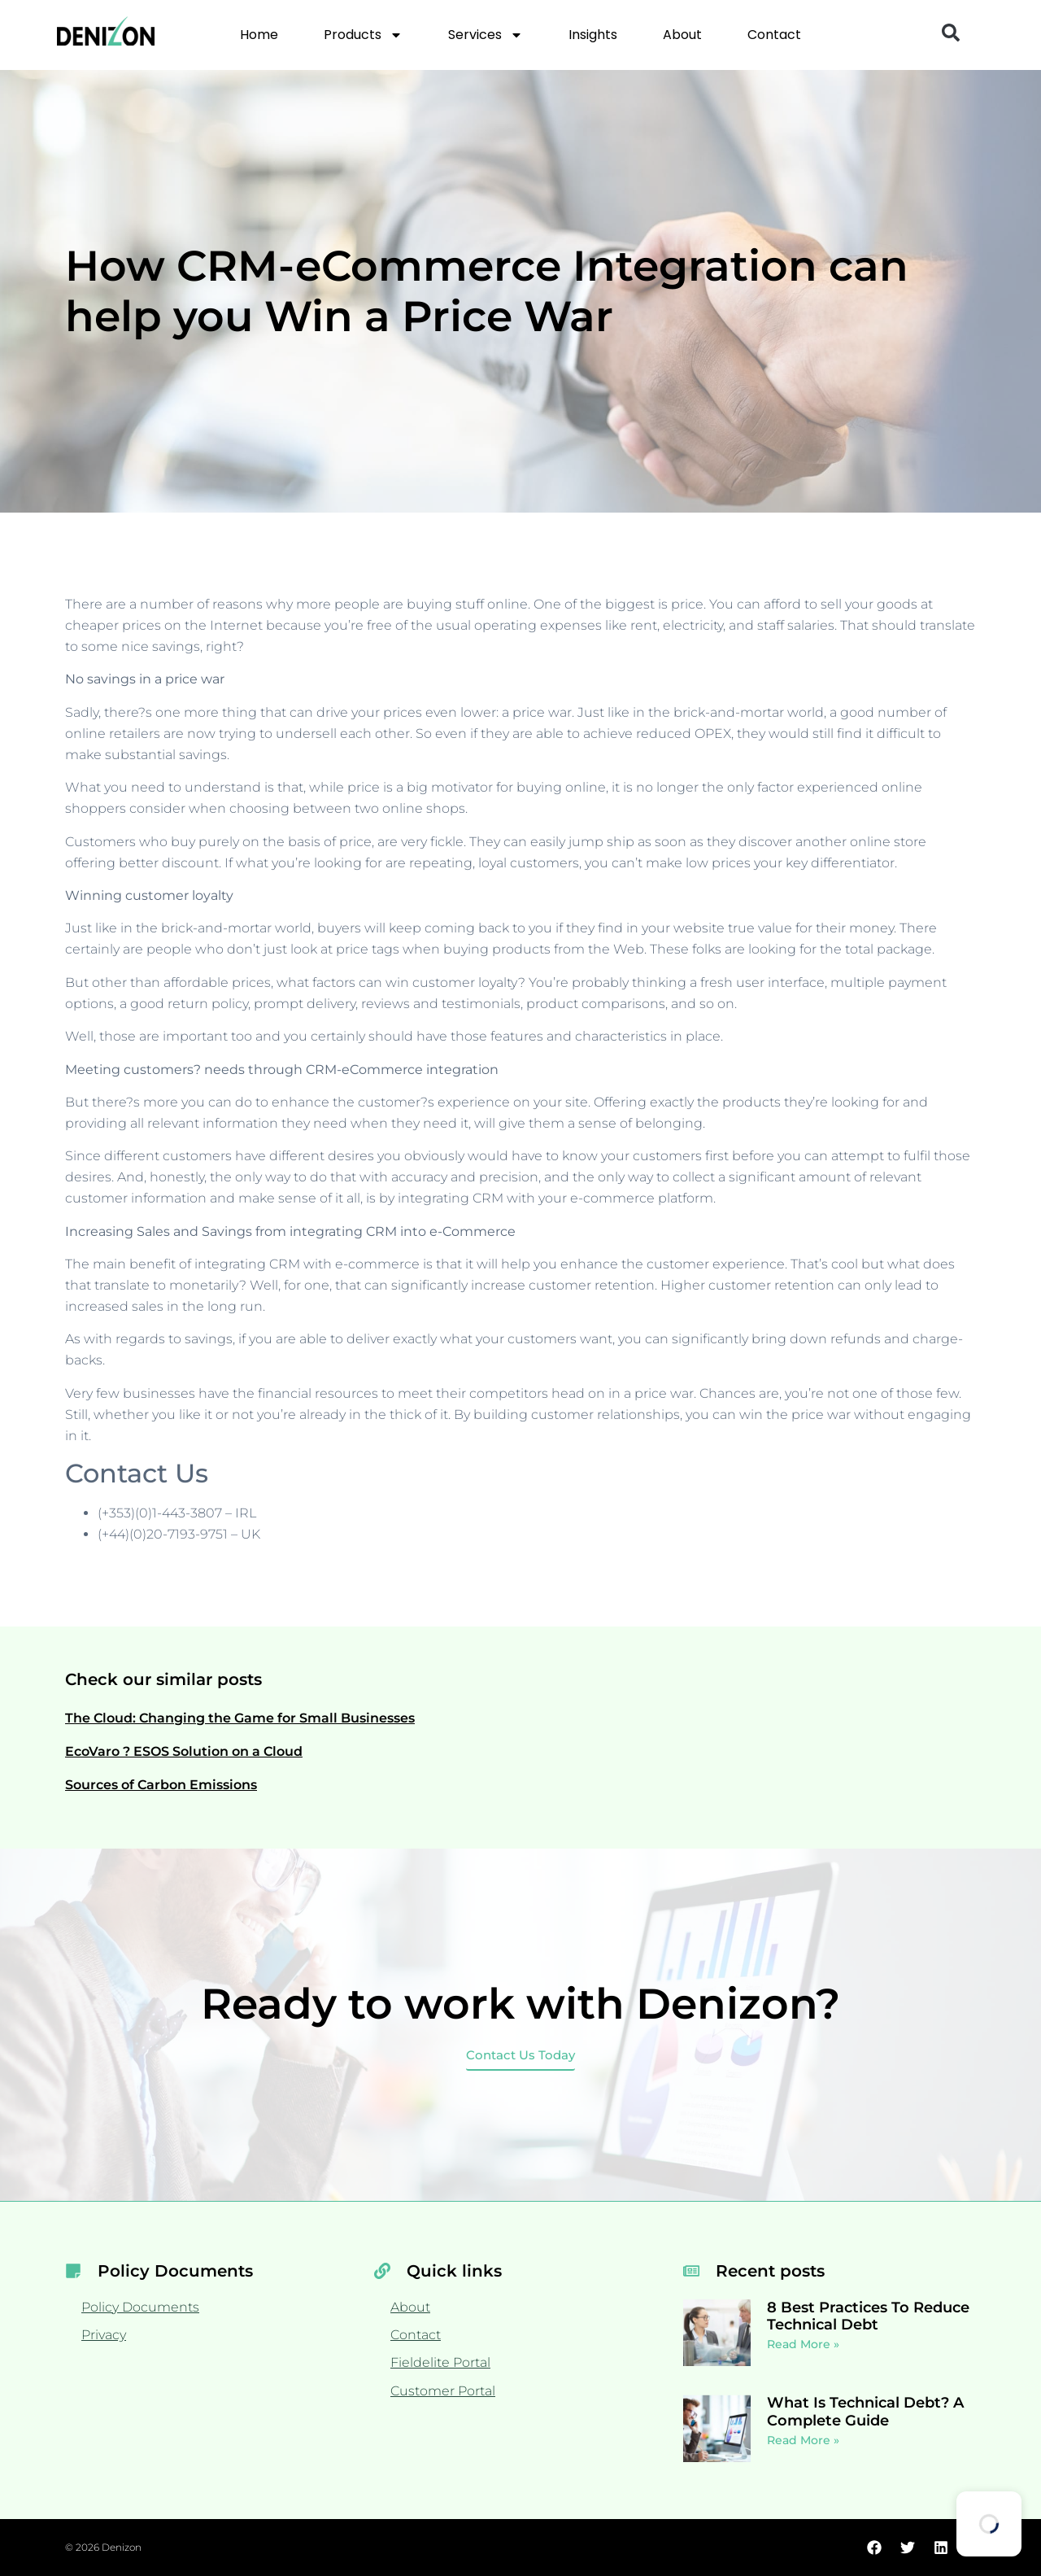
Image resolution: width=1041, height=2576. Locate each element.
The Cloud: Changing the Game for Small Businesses (240, 1718)
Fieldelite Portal (440, 2362)
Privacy (103, 2334)
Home (259, 34)
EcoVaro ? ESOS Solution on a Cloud (184, 1751)
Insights (592, 34)
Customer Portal (442, 2391)
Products (363, 35)
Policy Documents (140, 2307)
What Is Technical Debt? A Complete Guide (865, 2412)
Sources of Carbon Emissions (161, 1784)
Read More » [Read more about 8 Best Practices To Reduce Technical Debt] (803, 2344)
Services (485, 35)
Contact (774, 34)
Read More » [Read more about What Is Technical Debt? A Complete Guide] (803, 2440)
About (682, 34)
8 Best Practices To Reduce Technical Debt (868, 2316)
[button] (950, 32)
